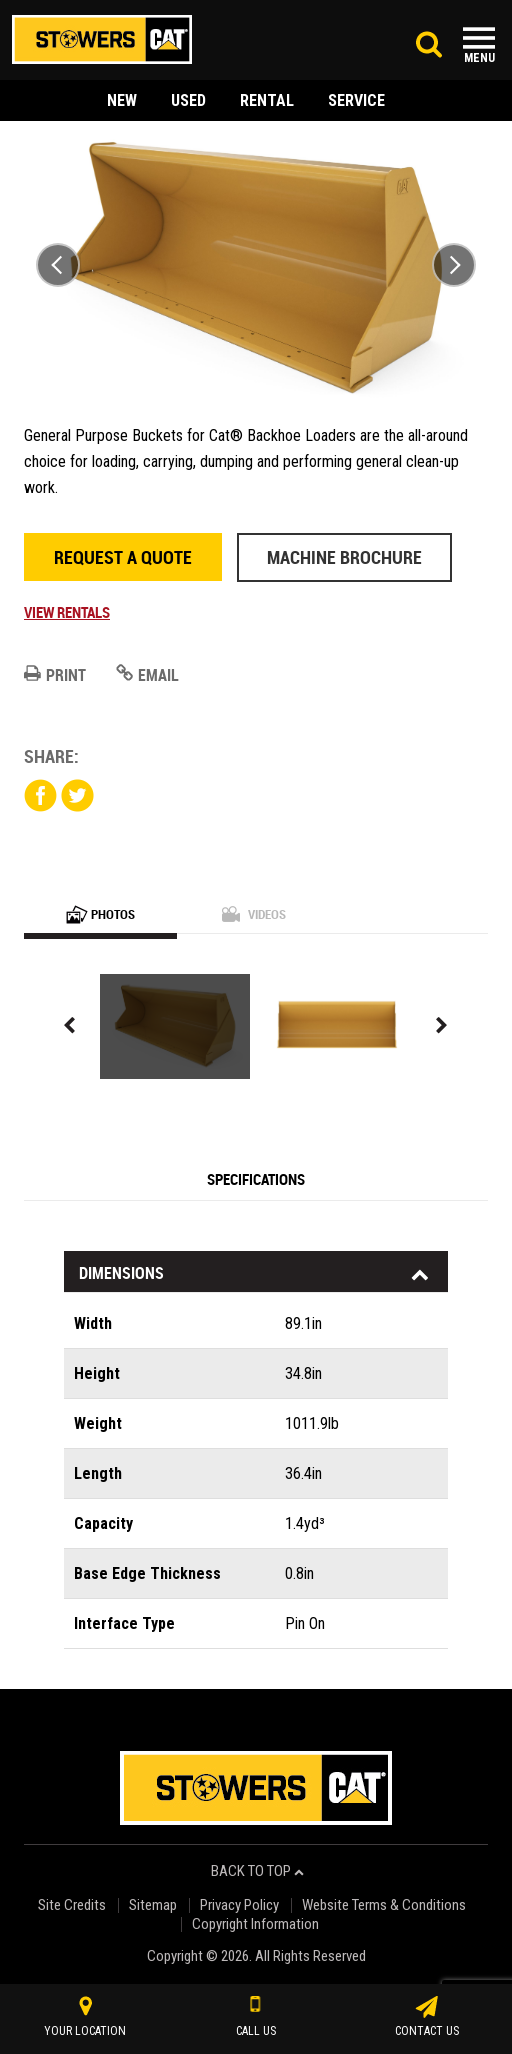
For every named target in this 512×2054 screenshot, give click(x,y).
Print (55, 675)
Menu (479, 58)
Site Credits (72, 1905)
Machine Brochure (344, 557)
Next (454, 265)
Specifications (256, 1179)
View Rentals (67, 612)
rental (267, 100)
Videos (254, 914)
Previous (58, 265)
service (356, 100)
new (122, 100)
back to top (257, 1871)
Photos (100, 914)
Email (147, 675)
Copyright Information (255, 1924)
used (188, 100)
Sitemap (153, 1905)
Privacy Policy (239, 1905)
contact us (427, 2017)
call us (256, 2017)
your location (85, 2017)
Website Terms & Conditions (384, 1905)
